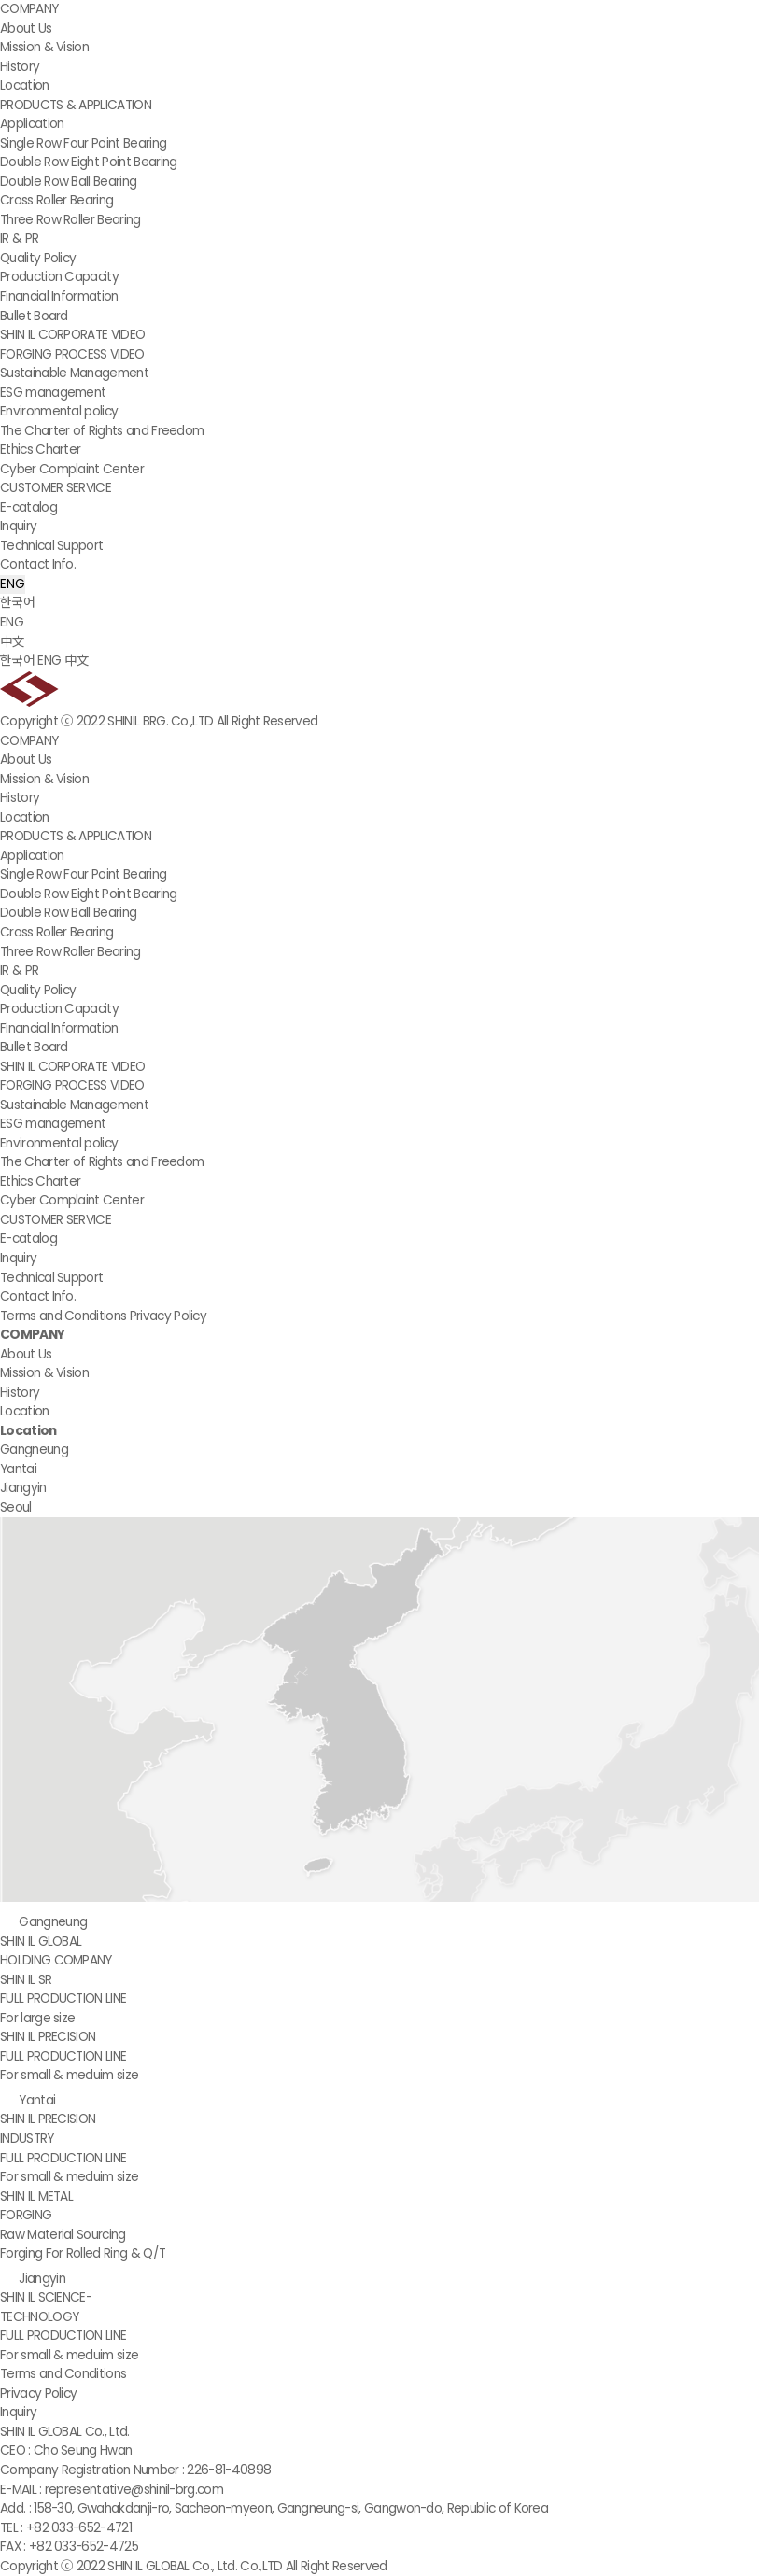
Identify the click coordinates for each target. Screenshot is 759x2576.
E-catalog (28, 507)
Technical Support (51, 546)
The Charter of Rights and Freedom (102, 431)
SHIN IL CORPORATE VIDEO (72, 335)
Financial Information (59, 296)
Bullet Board (34, 316)
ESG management (52, 392)
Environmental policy (59, 411)
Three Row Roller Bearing (70, 220)
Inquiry (18, 526)
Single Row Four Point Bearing (83, 143)
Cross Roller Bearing (56, 200)
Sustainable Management (74, 373)
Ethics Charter (40, 449)
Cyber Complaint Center (72, 469)
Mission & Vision (44, 47)
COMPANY (29, 9)
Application (31, 124)
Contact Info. (38, 564)
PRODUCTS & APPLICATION (75, 105)
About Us (26, 28)
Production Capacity (59, 277)
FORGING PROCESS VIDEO (72, 354)
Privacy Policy (168, 1316)
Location (24, 85)
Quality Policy (38, 258)
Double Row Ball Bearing (68, 181)
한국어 (17, 603)
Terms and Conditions (63, 1316)
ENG (12, 584)
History (19, 67)
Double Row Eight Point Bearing (88, 162)
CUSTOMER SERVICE (55, 488)
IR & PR (19, 238)
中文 (12, 642)
